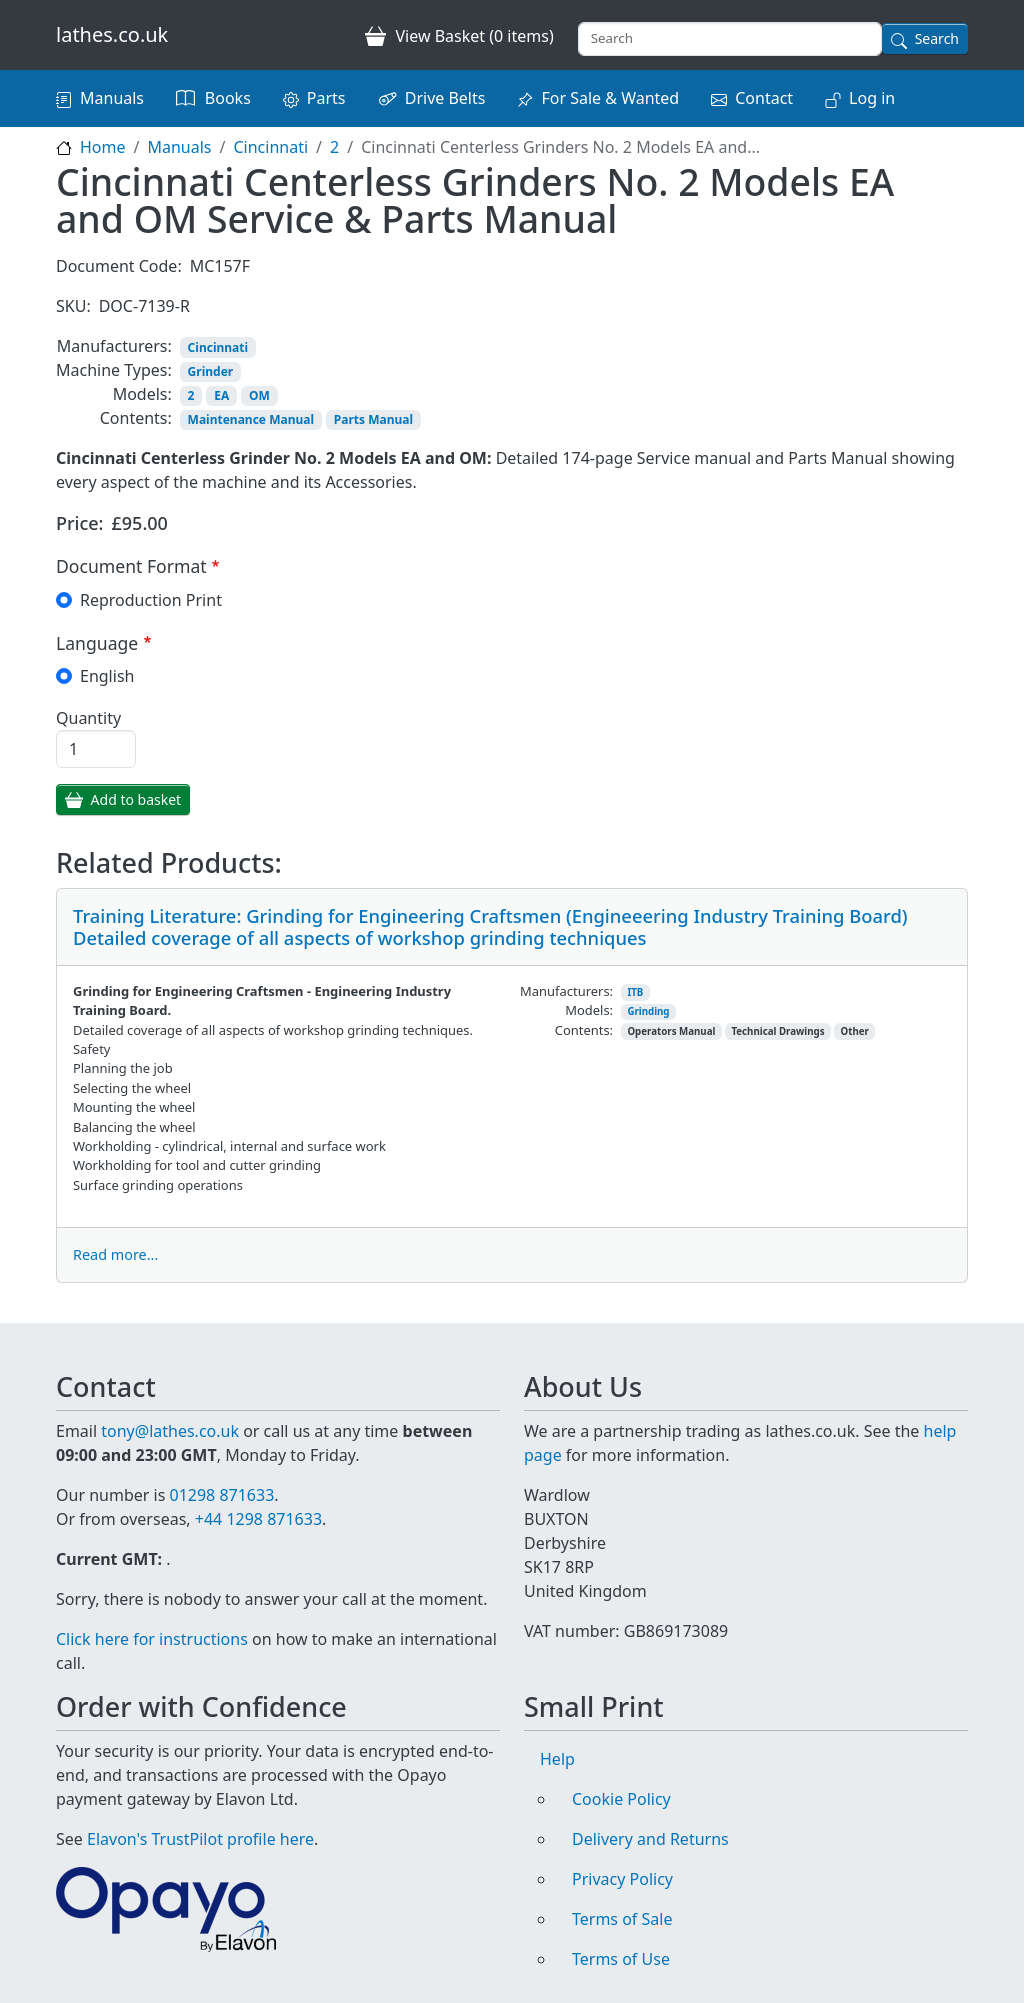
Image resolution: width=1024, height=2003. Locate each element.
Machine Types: (114, 370)
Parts (326, 98)
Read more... (115, 1254)
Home (103, 147)
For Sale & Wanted (610, 98)
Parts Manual (373, 419)
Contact (764, 98)
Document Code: (119, 266)
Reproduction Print (151, 600)
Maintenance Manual (251, 419)
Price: (80, 523)
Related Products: (169, 863)
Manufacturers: (114, 346)
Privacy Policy (622, 1879)
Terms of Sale (622, 1919)
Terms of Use (621, 1959)
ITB (635, 992)
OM (259, 395)
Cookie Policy (621, 1799)
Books (228, 98)
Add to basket (136, 799)
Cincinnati (270, 147)
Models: (142, 394)
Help (557, 1759)
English (107, 676)
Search (937, 38)
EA (221, 395)
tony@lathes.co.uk (170, 1431)
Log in (872, 98)
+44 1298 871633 (258, 1519)
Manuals (112, 98)
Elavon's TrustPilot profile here (200, 1839)
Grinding (648, 1011)
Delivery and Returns (650, 1839)
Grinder (211, 371)
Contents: (136, 418)
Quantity (88, 718)
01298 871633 (221, 1495)
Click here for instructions (152, 1639)
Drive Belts (445, 98)
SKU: (73, 306)
